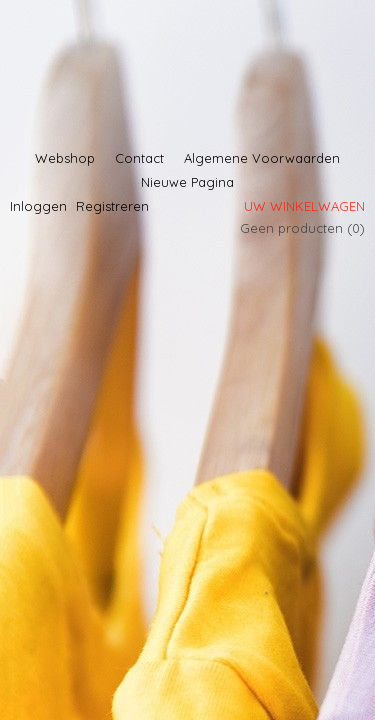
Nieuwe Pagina (187, 182)
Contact (139, 158)
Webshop (65, 158)
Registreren (112, 206)
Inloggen (38, 206)
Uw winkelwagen (304, 206)
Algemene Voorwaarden (262, 158)
